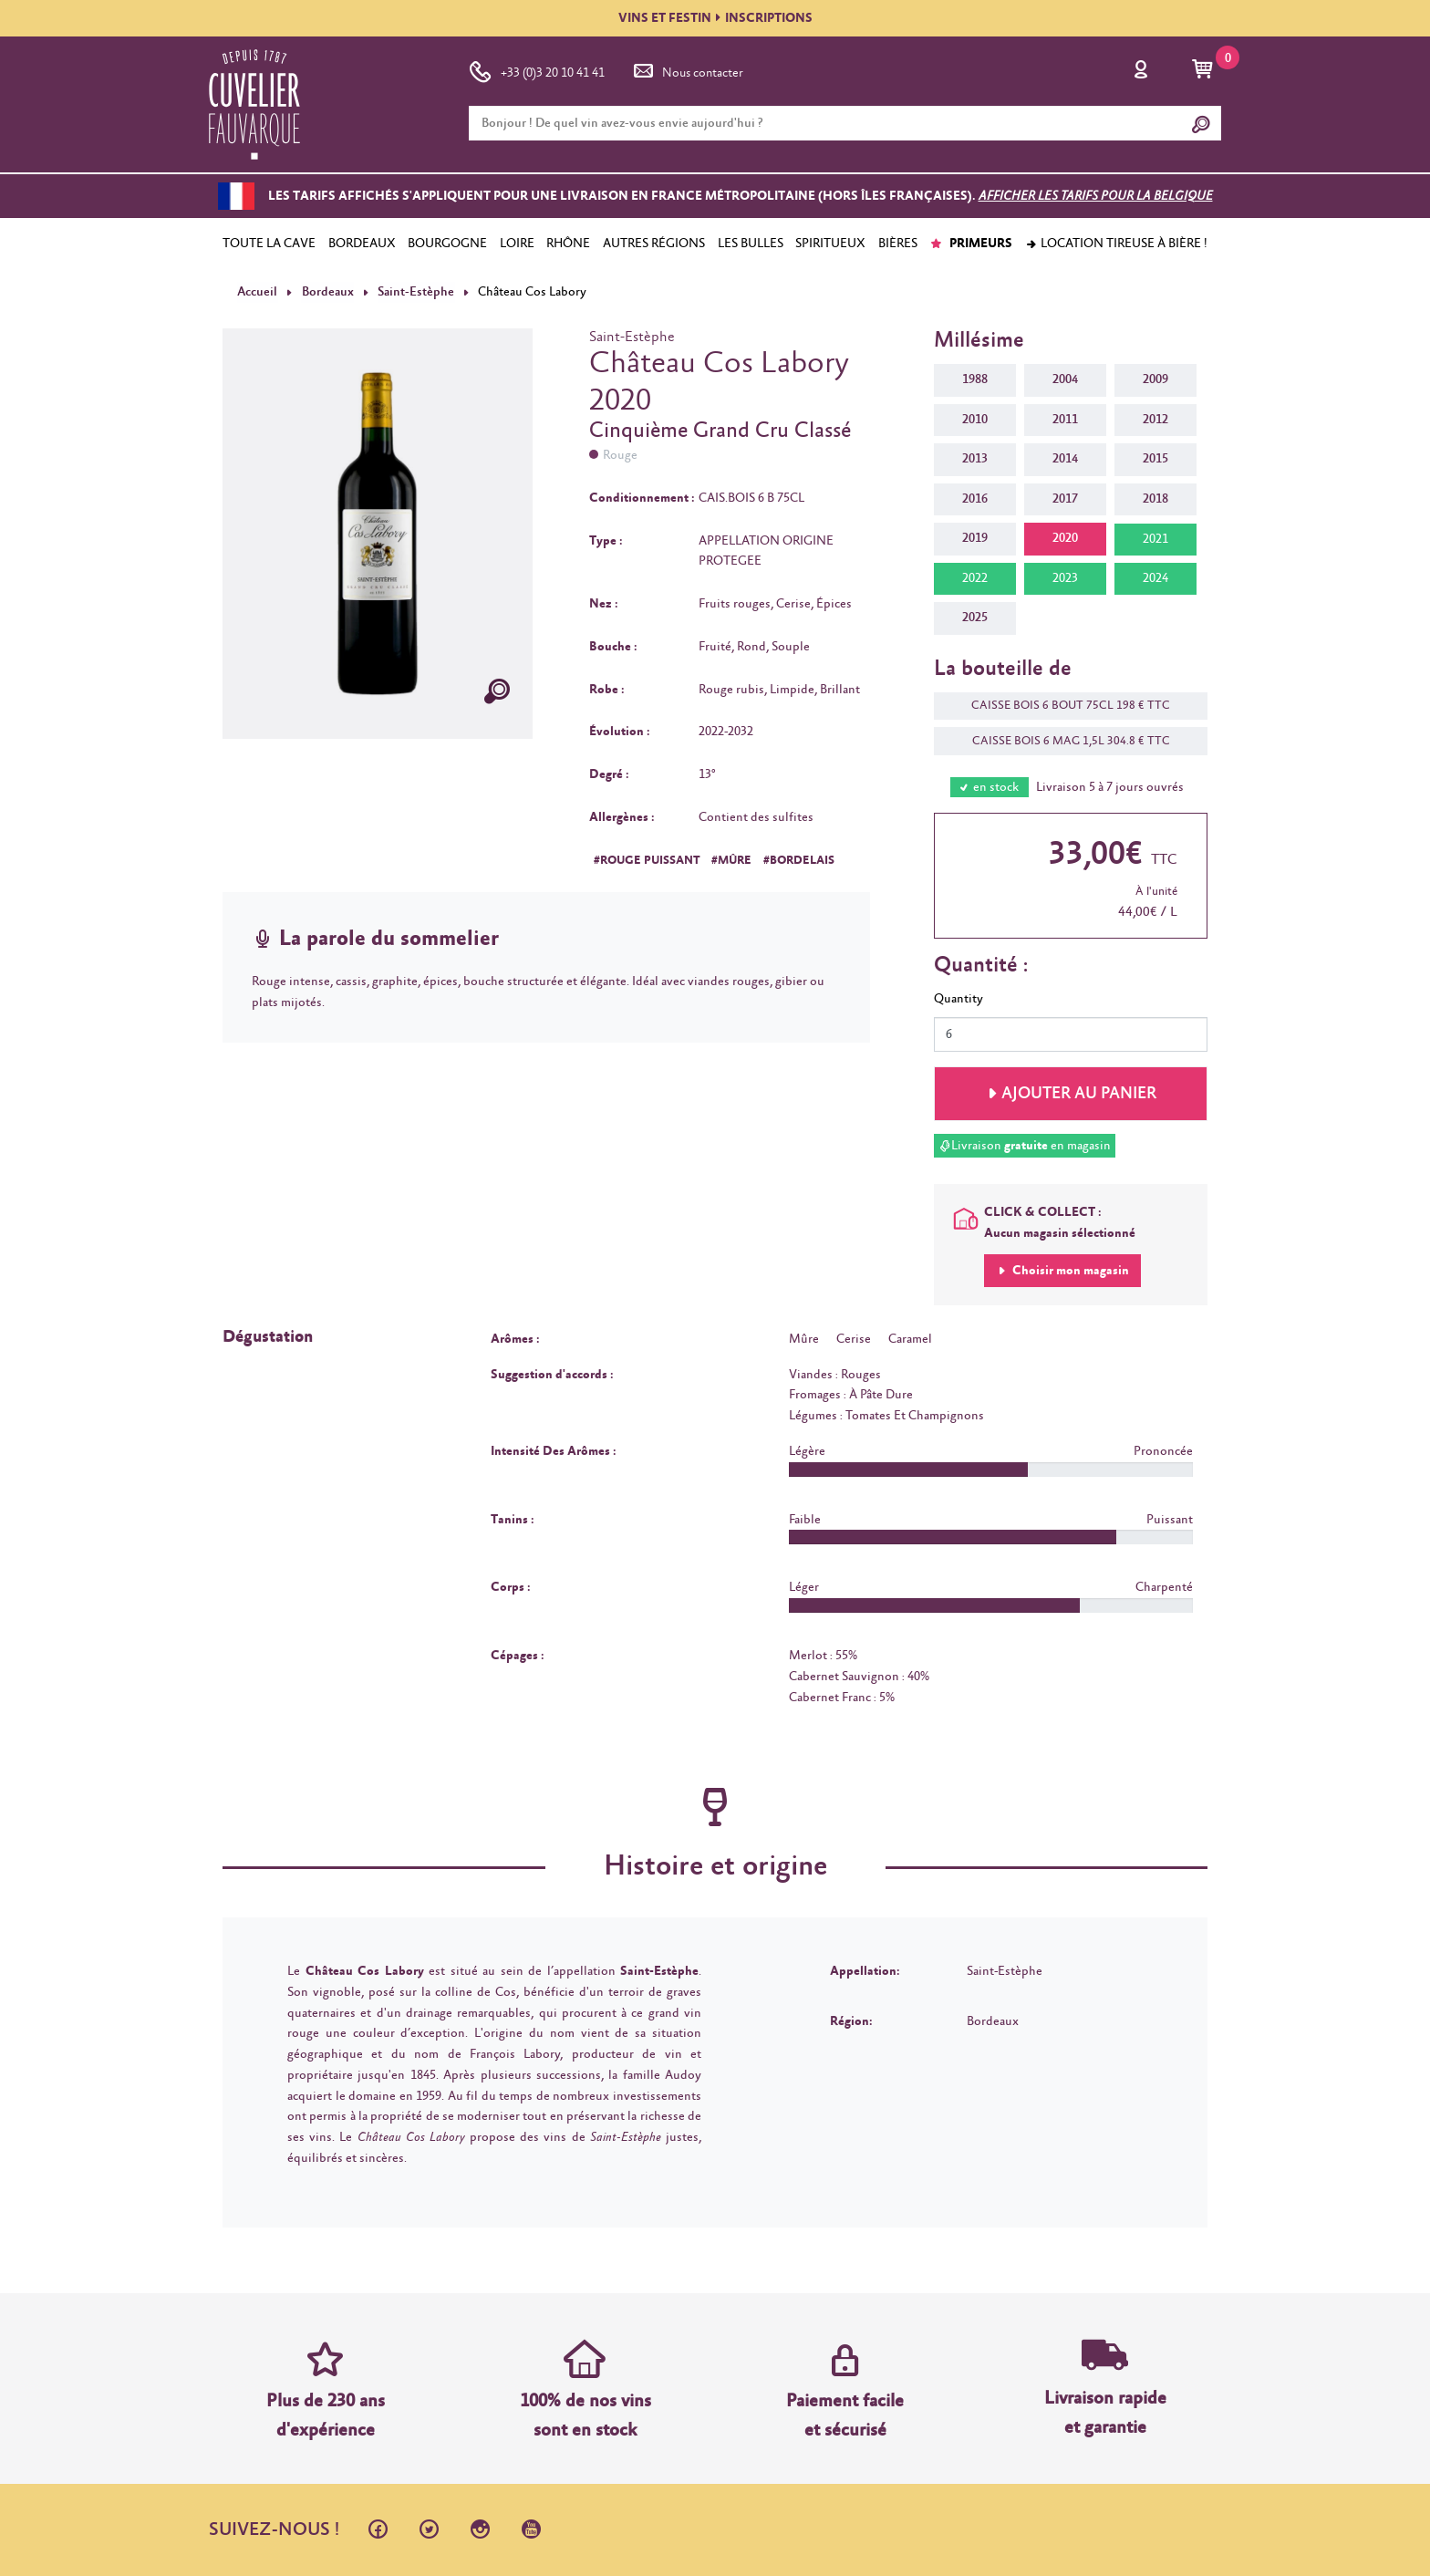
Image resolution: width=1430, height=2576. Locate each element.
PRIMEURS (970, 243)
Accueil (257, 292)
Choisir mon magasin (1069, 1270)
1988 (975, 379)
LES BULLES (750, 243)
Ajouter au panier (1078, 1094)
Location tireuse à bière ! (1116, 243)
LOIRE (517, 243)
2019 (975, 538)
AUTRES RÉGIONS (654, 243)
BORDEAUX (362, 243)
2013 (975, 459)
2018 (1155, 499)
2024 (1155, 578)
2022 (975, 578)
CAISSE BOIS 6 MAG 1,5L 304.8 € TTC (1062, 741)
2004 (1065, 379)
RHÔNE (568, 243)
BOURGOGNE (447, 243)
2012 (1155, 418)
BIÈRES (897, 243)
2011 (1065, 418)
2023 (1065, 578)
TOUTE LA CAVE (269, 243)
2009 (1155, 379)
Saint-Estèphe (413, 292)
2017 (1065, 499)
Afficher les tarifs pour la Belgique (1096, 196)
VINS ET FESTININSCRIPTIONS (715, 18)
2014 (1065, 459)
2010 (975, 418)
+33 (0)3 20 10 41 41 (537, 69)
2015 (1155, 459)
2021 (1155, 539)
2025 (975, 617)
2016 (975, 499)
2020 (1065, 538)
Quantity (958, 999)
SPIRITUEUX (830, 243)
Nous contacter (686, 69)
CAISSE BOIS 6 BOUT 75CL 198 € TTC (1061, 705)
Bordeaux (327, 292)
